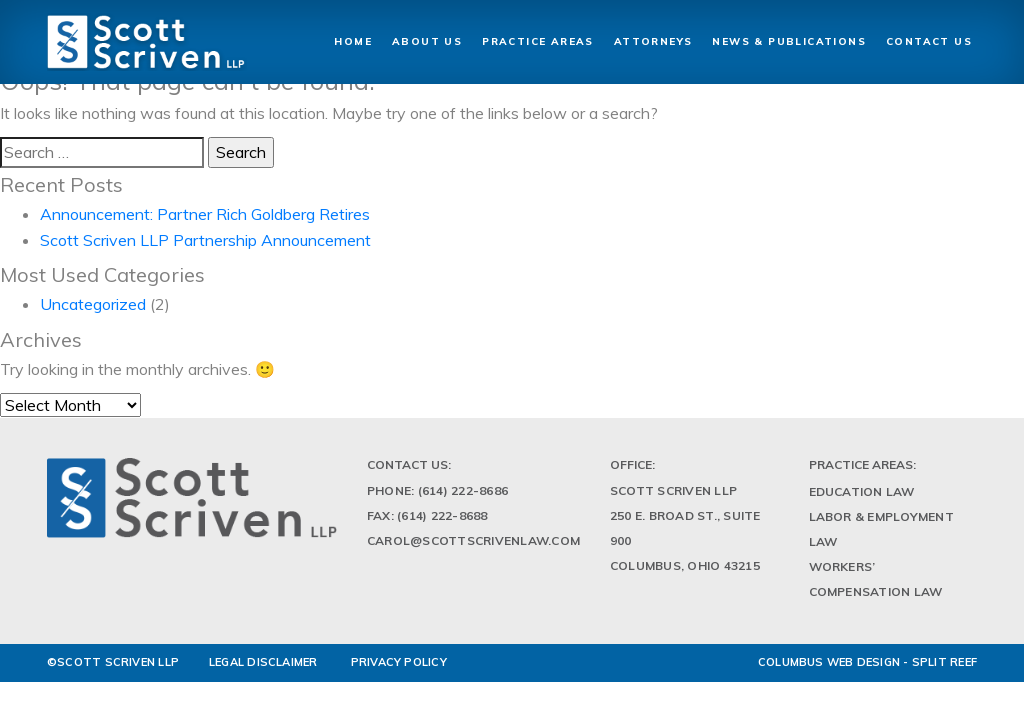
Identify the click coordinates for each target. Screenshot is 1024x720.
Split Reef (944, 662)
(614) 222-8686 (463, 490)
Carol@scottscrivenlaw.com (473, 540)
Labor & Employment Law (881, 529)
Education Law (862, 491)
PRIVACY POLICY (399, 662)
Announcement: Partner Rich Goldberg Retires (205, 214)
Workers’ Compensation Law (876, 579)
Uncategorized (93, 304)
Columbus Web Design (829, 662)
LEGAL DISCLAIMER (263, 662)
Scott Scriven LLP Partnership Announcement (205, 240)
